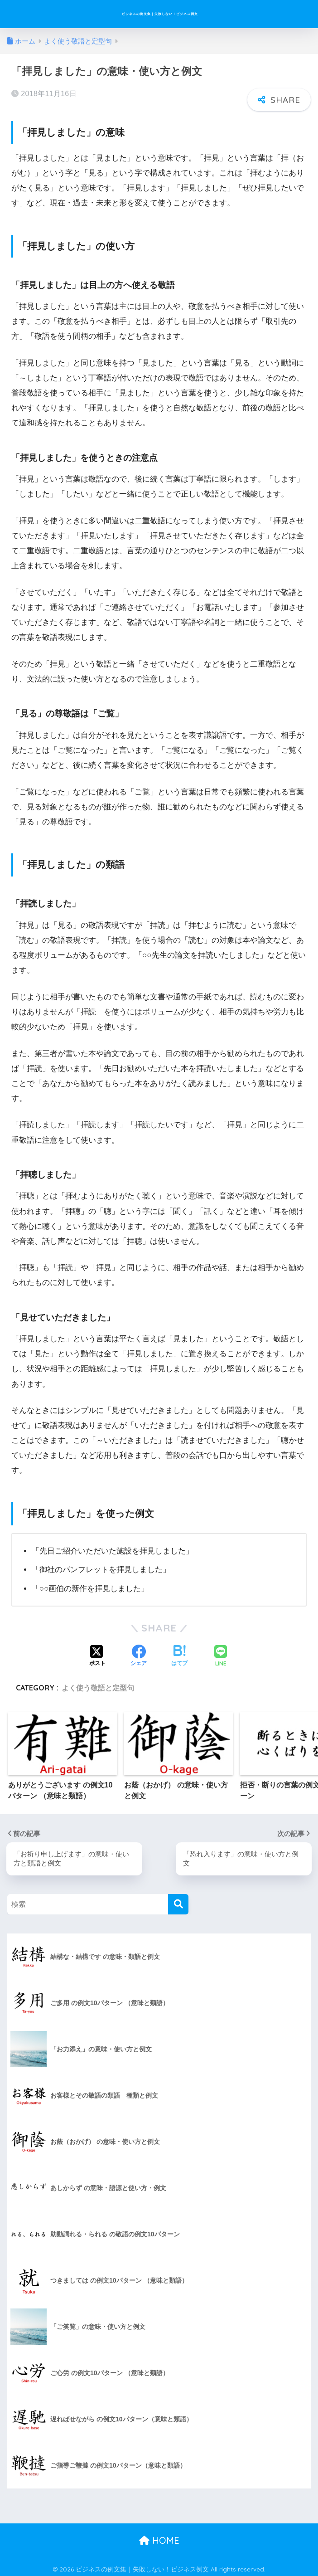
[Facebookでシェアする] (138, 1653)
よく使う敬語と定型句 (98, 1684)
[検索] (178, 1901)
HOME (159, 2537)
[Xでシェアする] (97, 1653)
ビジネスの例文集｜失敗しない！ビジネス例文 (160, 13)
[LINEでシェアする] (220, 1653)
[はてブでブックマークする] (179, 1653)
